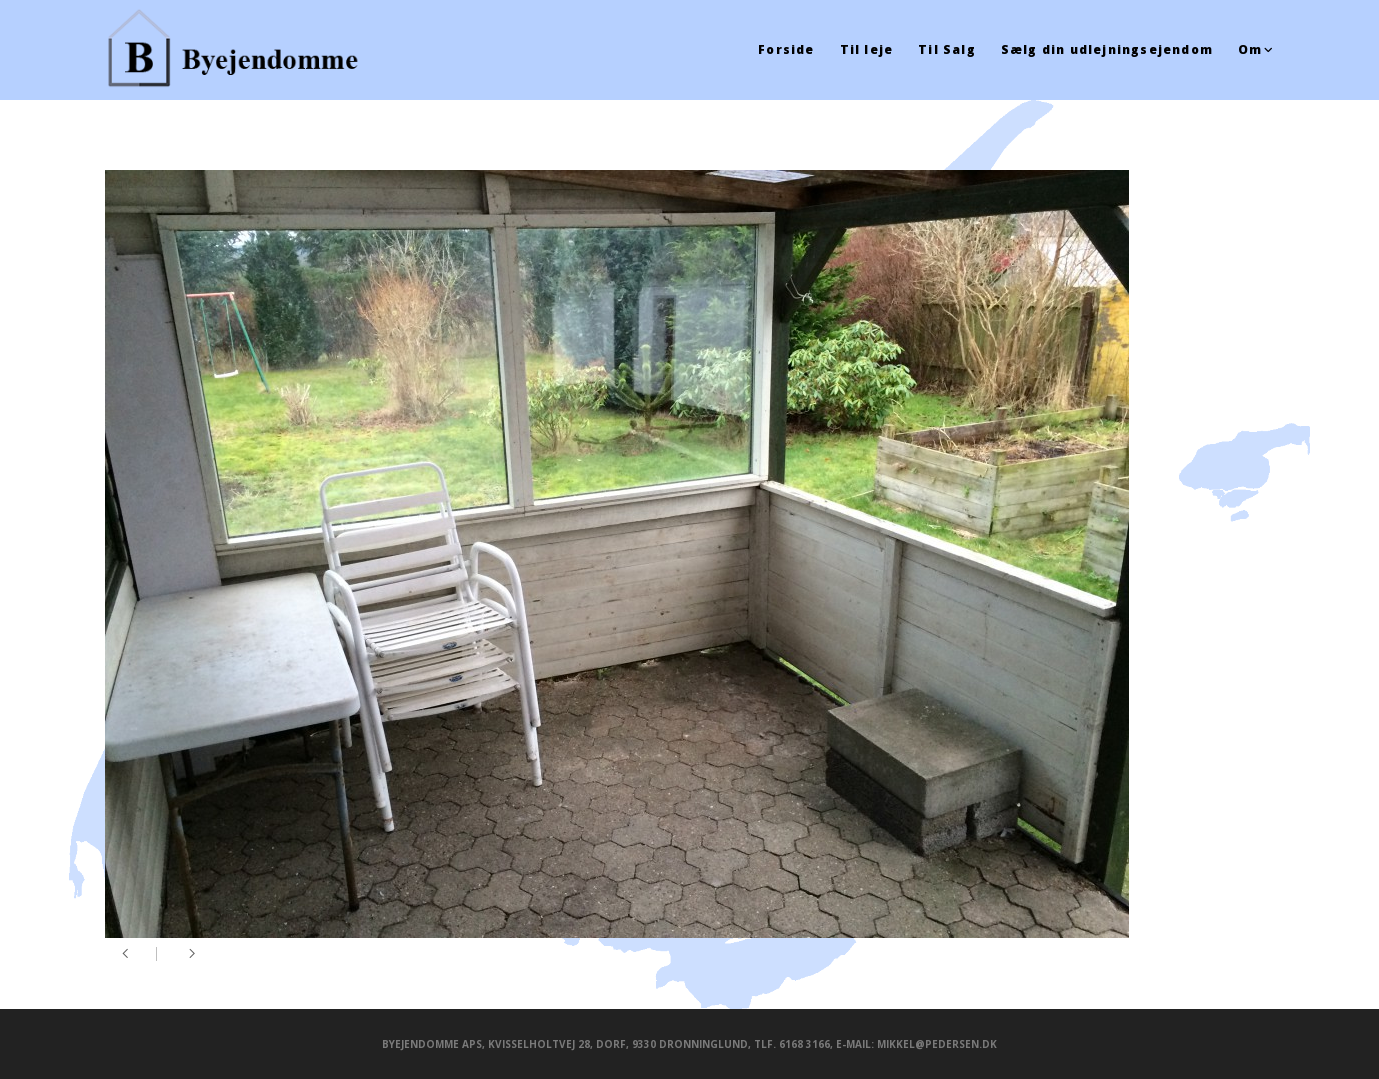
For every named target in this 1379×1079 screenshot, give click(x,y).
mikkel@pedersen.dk (937, 1044)
